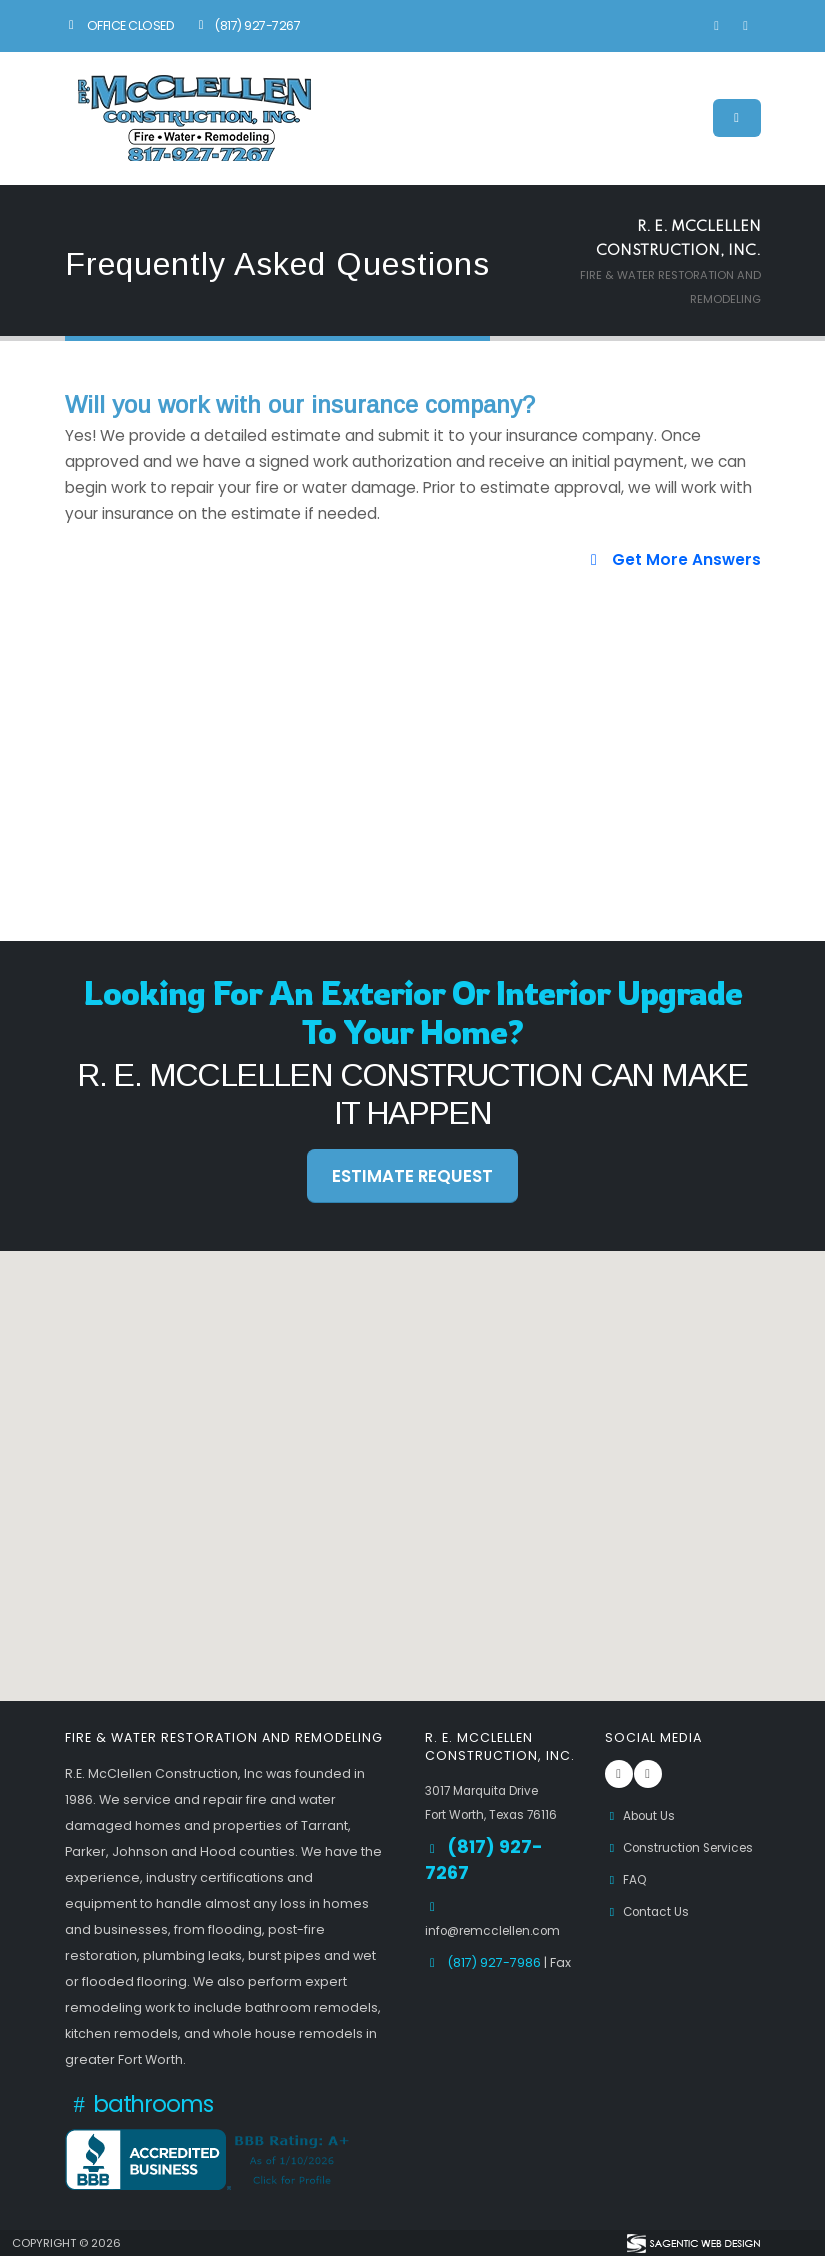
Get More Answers (672, 559)
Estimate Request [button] (412, 1176)
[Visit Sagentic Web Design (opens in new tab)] (692, 2243)
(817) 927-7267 (246, 25)
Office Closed (120, 25)
